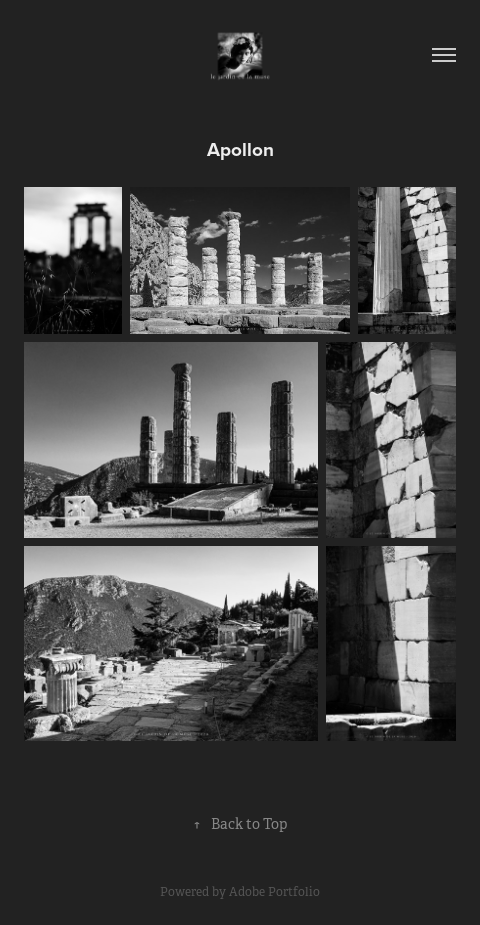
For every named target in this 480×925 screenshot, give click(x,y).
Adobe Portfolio (274, 892)
